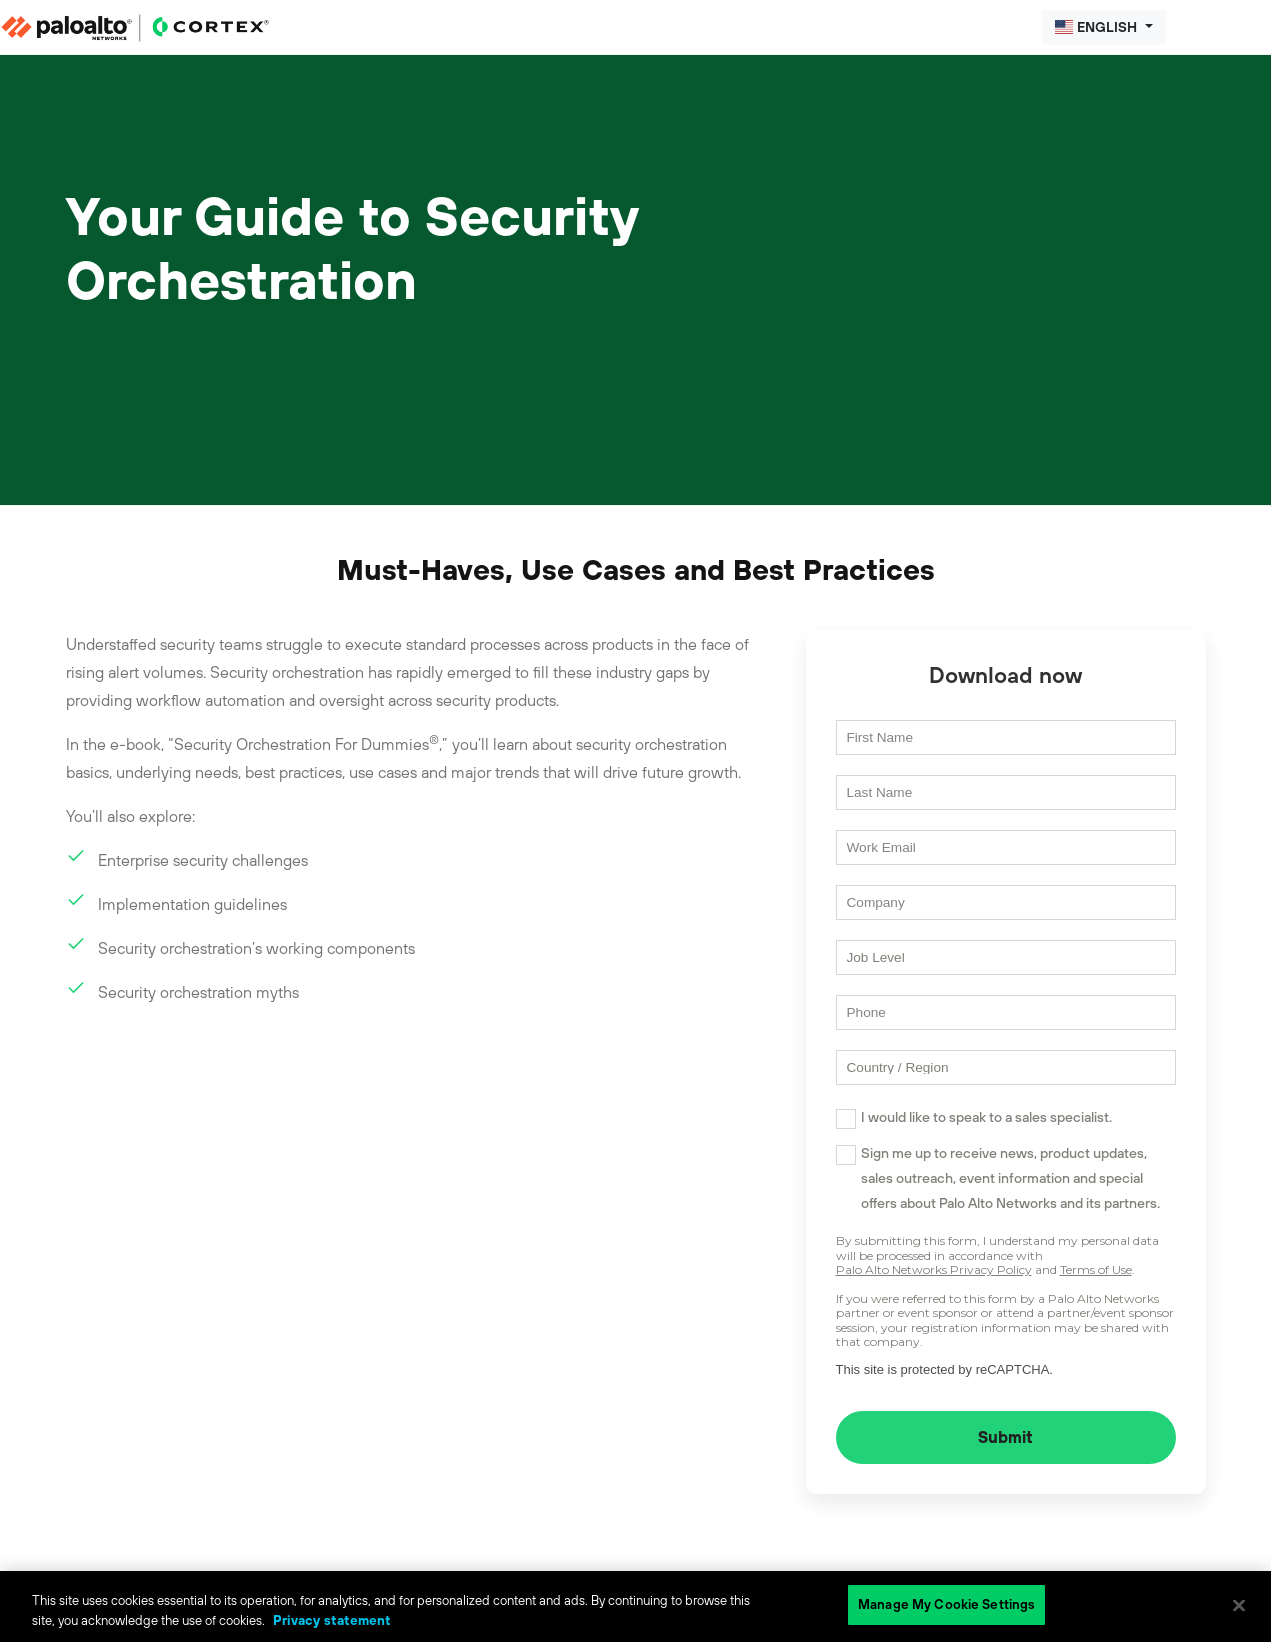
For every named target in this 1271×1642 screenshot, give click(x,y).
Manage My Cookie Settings (946, 1604)
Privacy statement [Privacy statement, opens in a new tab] (332, 1620)
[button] (1104, 27)
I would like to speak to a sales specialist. (986, 1117)
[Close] (1239, 1605)
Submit (1005, 1437)
